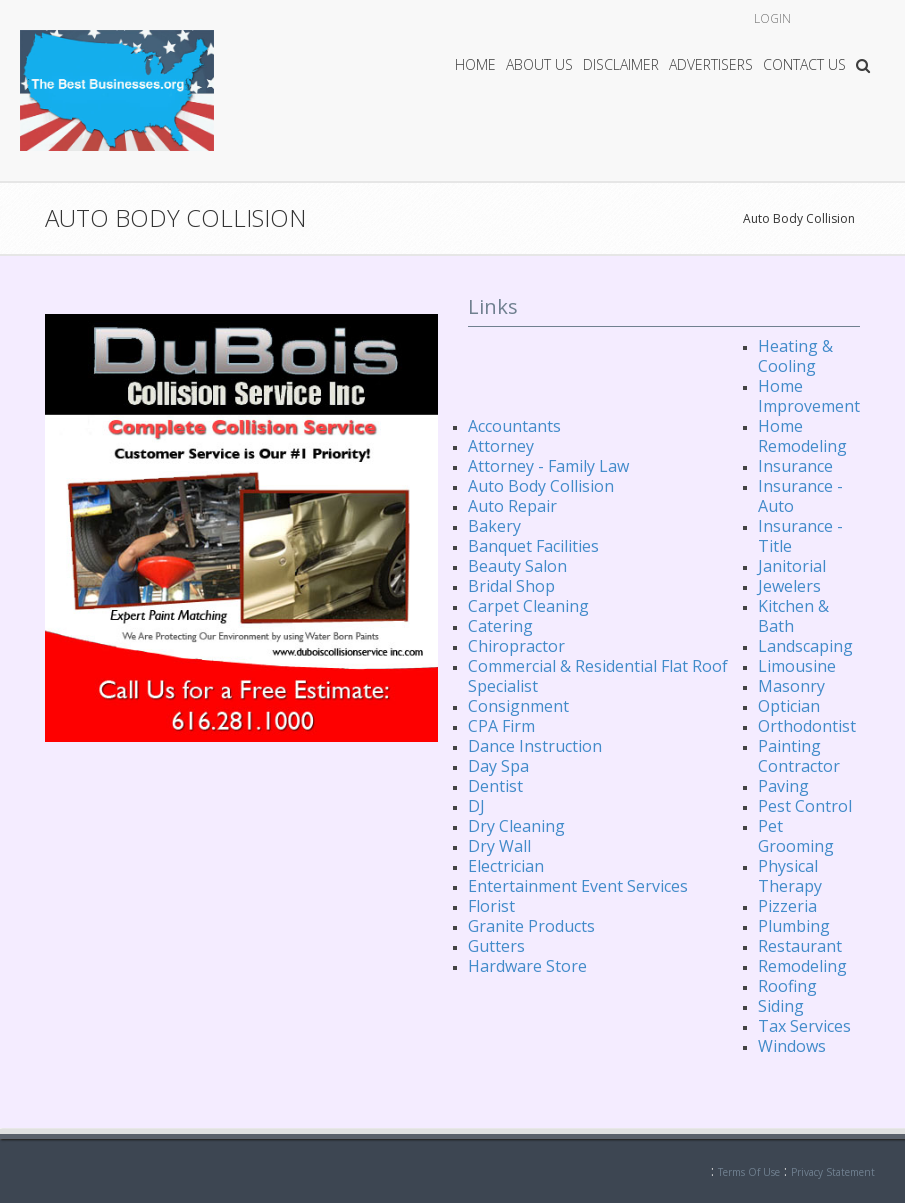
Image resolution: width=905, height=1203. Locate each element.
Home (475, 64)
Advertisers (711, 64)
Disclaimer (621, 64)
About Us (539, 64)
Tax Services (804, 1026)
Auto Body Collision (799, 218)
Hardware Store (527, 966)
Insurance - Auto (800, 496)
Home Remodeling (802, 436)
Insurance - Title (800, 536)
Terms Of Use (749, 1172)
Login (772, 18)
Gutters (496, 946)
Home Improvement (809, 396)
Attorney (501, 446)
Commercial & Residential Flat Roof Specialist (598, 676)
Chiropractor (516, 646)
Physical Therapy (790, 876)
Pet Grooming (796, 836)
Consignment (518, 706)
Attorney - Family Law (548, 466)
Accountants (514, 426)
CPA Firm (501, 726)
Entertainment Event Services (578, 886)
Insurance (795, 466)
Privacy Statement (833, 1172)
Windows (792, 1046)
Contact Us (804, 64)
